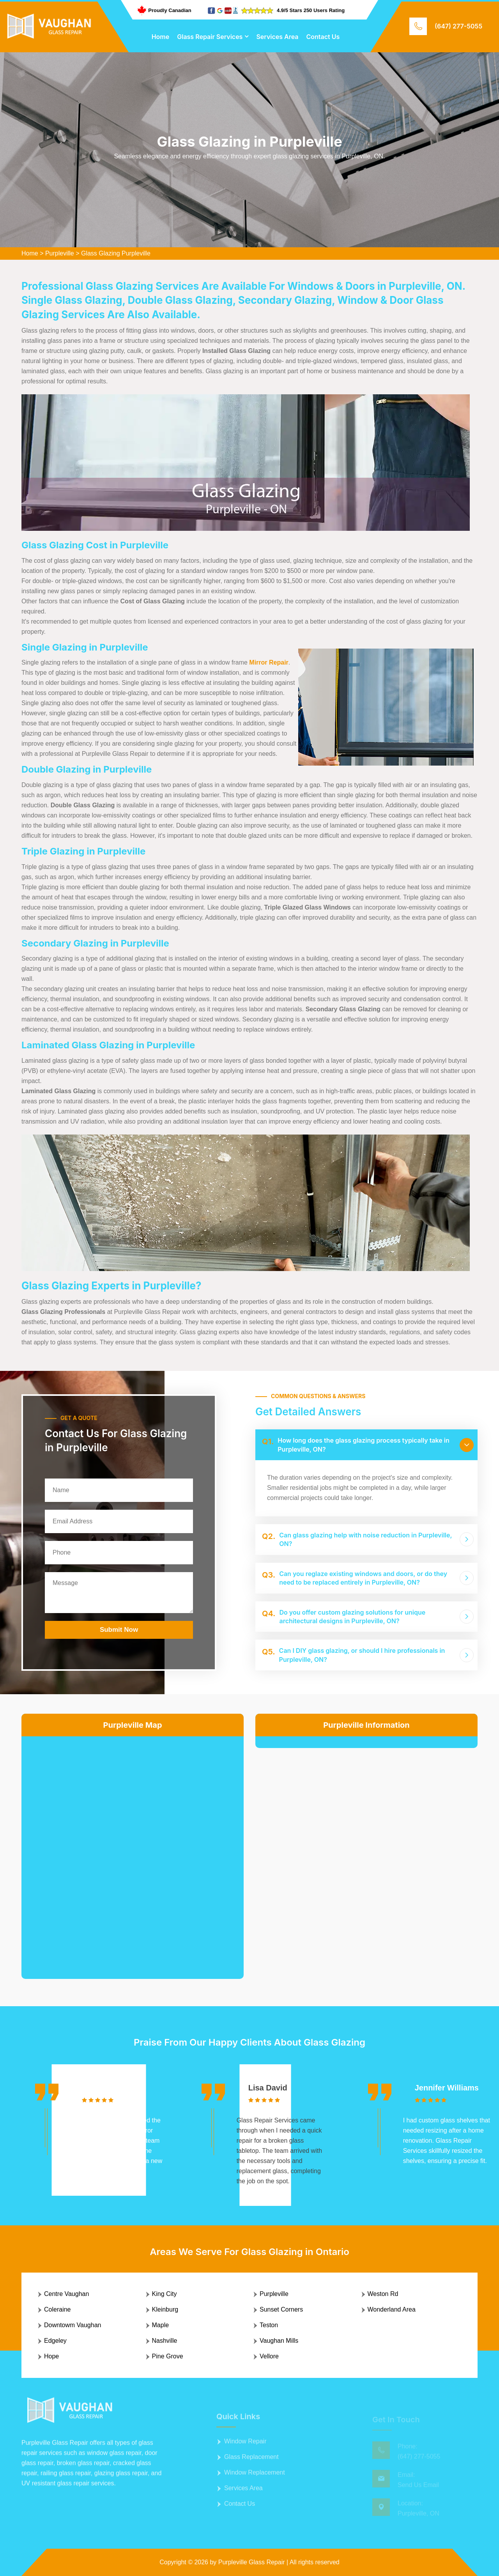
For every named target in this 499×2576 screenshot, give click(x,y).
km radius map (132, 1851)
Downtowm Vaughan (72, 2325)
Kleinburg (165, 2309)
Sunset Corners (281, 2309)
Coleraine (57, 2309)
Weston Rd (383, 2294)
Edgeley (55, 2340)
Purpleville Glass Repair (251, 2562)
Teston (269, 2325)
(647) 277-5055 (458, 26)
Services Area (277, 37)
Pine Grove (167, 2356)
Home (161, 37)
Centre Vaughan (66, 2294)
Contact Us (323, 37)
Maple (160, 2325)
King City (164, 2294)
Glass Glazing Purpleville (115, 253)
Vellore (269, 2356)
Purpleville (59, 253)
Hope (51, 2356)
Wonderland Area (392, 2309)
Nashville (164, 2340)
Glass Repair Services (209, 37)
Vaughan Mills (279, 2340)
